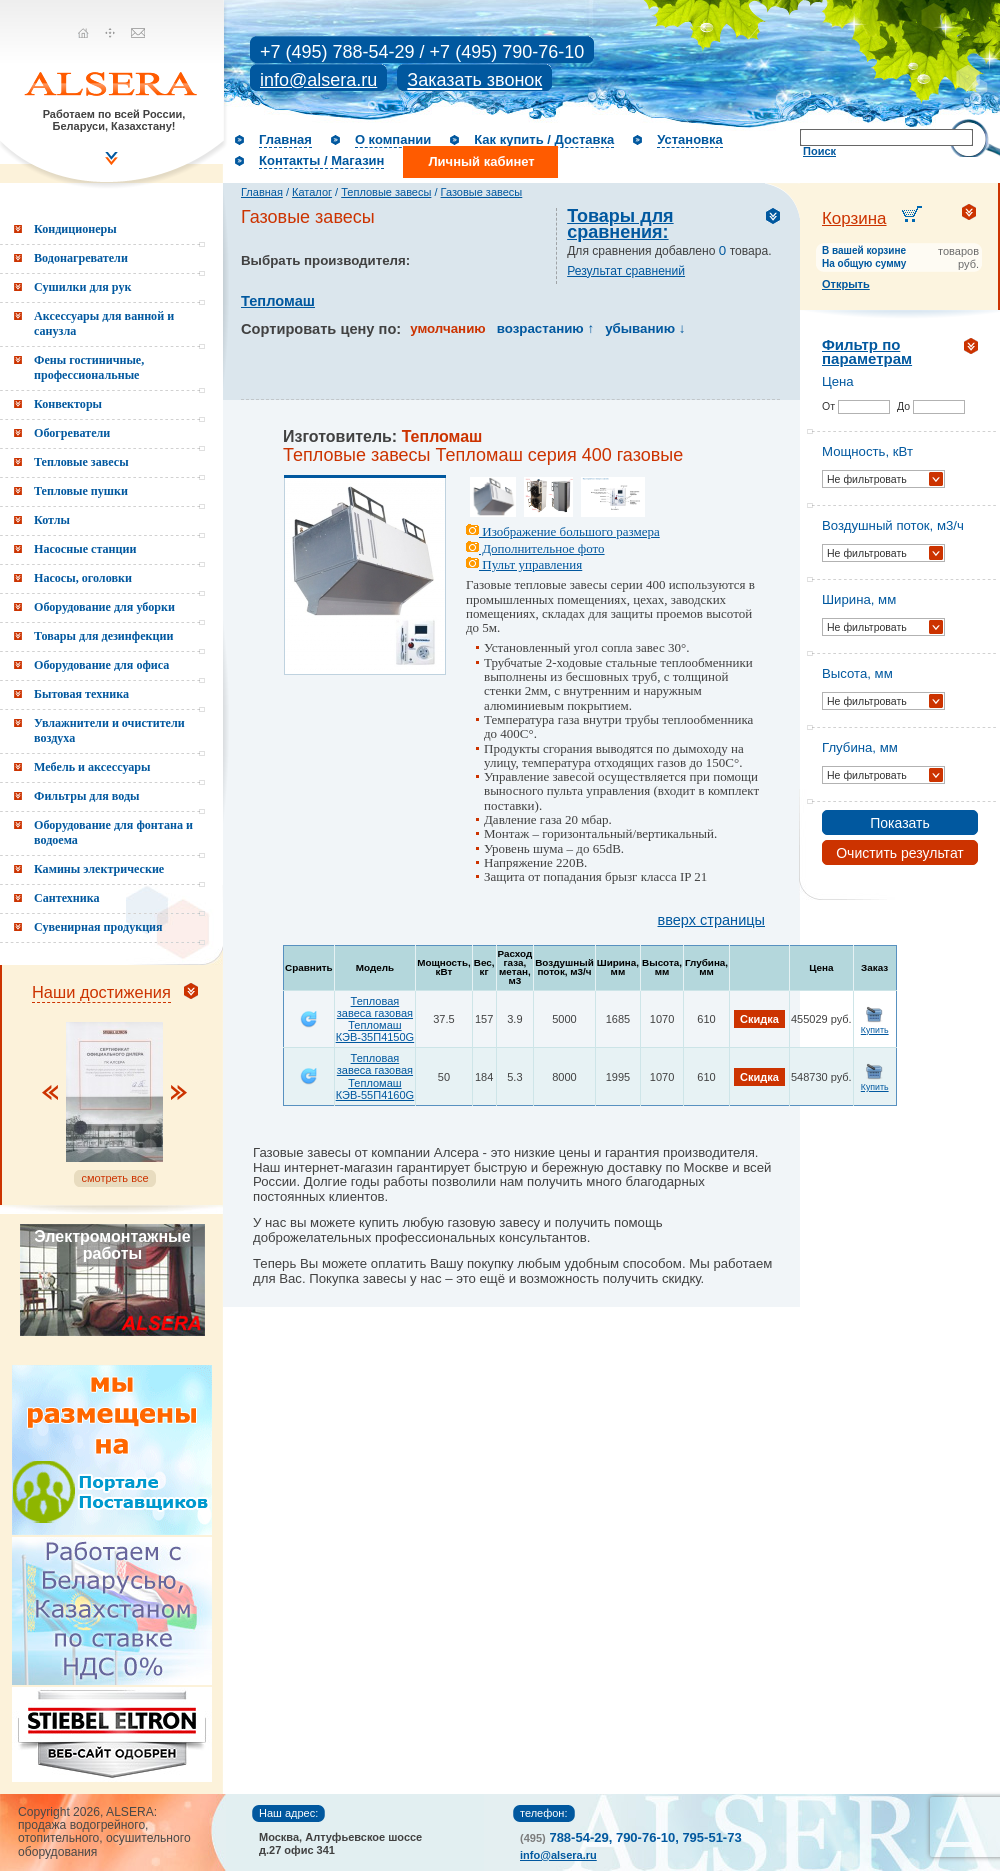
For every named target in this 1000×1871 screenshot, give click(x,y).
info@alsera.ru (318, 80)
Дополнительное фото (535, 548)
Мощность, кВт (867, 451)
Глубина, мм (860, 747)
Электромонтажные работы (112, 1245)
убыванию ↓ (645, 328)
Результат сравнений (626, 271)
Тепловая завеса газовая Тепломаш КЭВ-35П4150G (375, 1019)
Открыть (846, 284)
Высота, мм (857, 673)
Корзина (854, 218)
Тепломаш (278, 301)
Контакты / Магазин (321, 160)
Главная (285, 139)
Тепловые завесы (386, 192)
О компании (393, 139)
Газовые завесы (482, 192)
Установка (690, 139)
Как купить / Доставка (544, 139)
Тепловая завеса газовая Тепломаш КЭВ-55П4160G (375, 1076)
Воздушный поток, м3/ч (893, 525)
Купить (875, 1030)
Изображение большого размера (563, 531)
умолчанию (447, 328)
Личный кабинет (481, 161)
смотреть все (114, 1178)
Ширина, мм (859, 599)
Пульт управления (524, 564)
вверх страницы (711, 920)
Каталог (312, 192)
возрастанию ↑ (545, 328)
